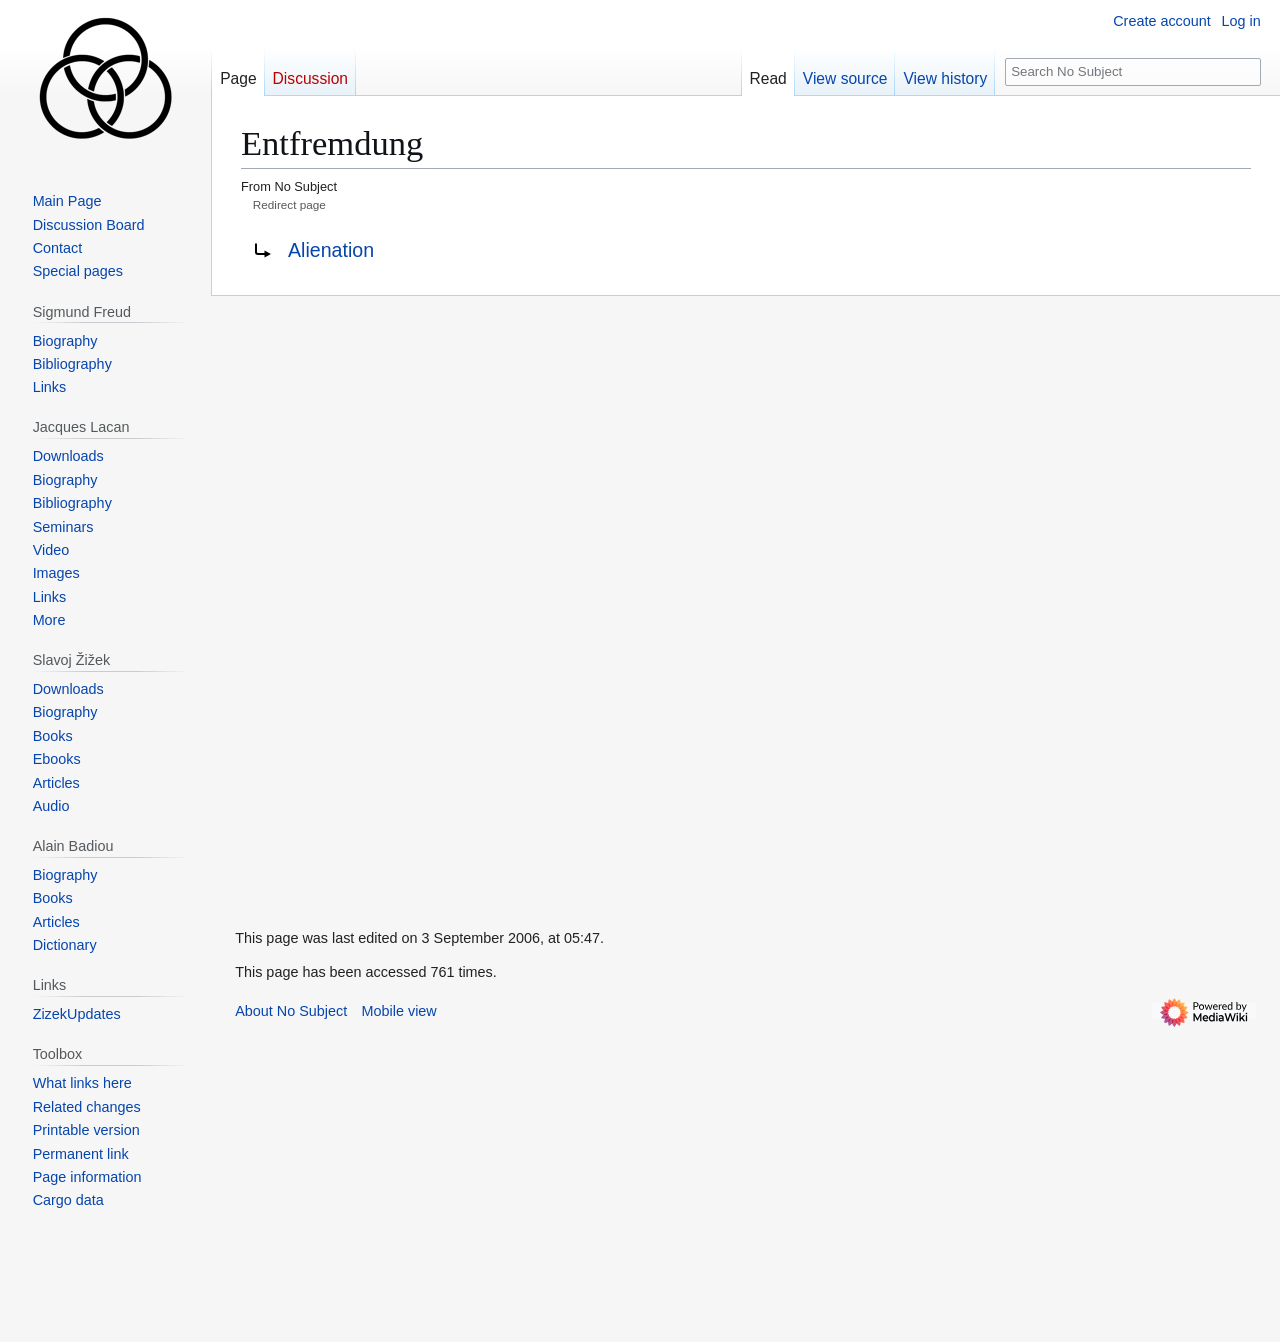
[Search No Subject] (1133, 72)
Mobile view (399, 1011)
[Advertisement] (361, 596)
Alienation (331, 250)
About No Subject (291, 1011)
